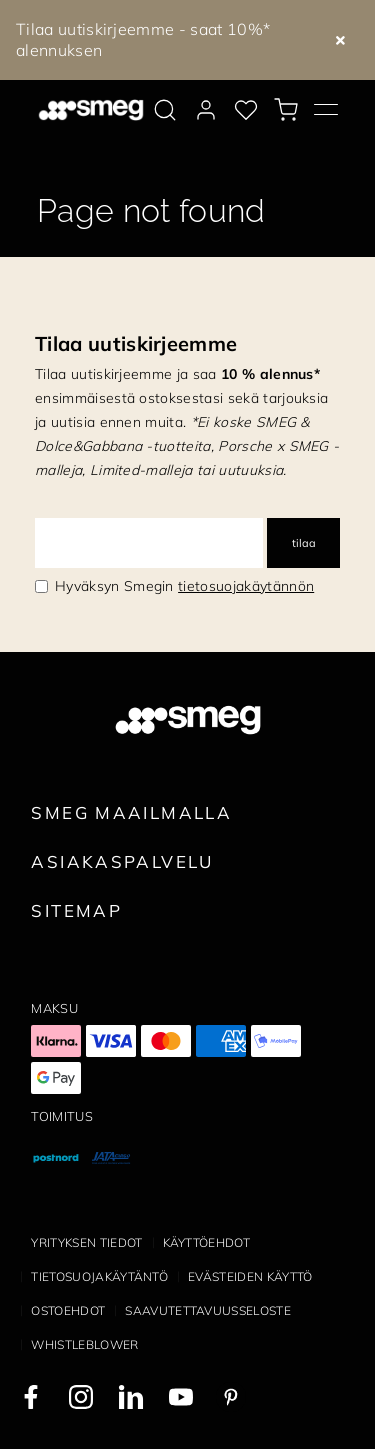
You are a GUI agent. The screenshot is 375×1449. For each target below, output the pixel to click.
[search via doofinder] (165, 110)
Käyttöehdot (207, 1242)
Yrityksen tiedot (86, 1242)
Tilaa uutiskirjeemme (136, 343)
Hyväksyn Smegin (184, 586)
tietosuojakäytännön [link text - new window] (246, 586)
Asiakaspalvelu (122, 861)
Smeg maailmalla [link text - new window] (131, 812)
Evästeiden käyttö (250, 1276)
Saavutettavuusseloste (208, 1310)
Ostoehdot (68, 1310)
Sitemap (76, 910)
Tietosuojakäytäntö (99, 1276)
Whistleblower (84, 1344)
